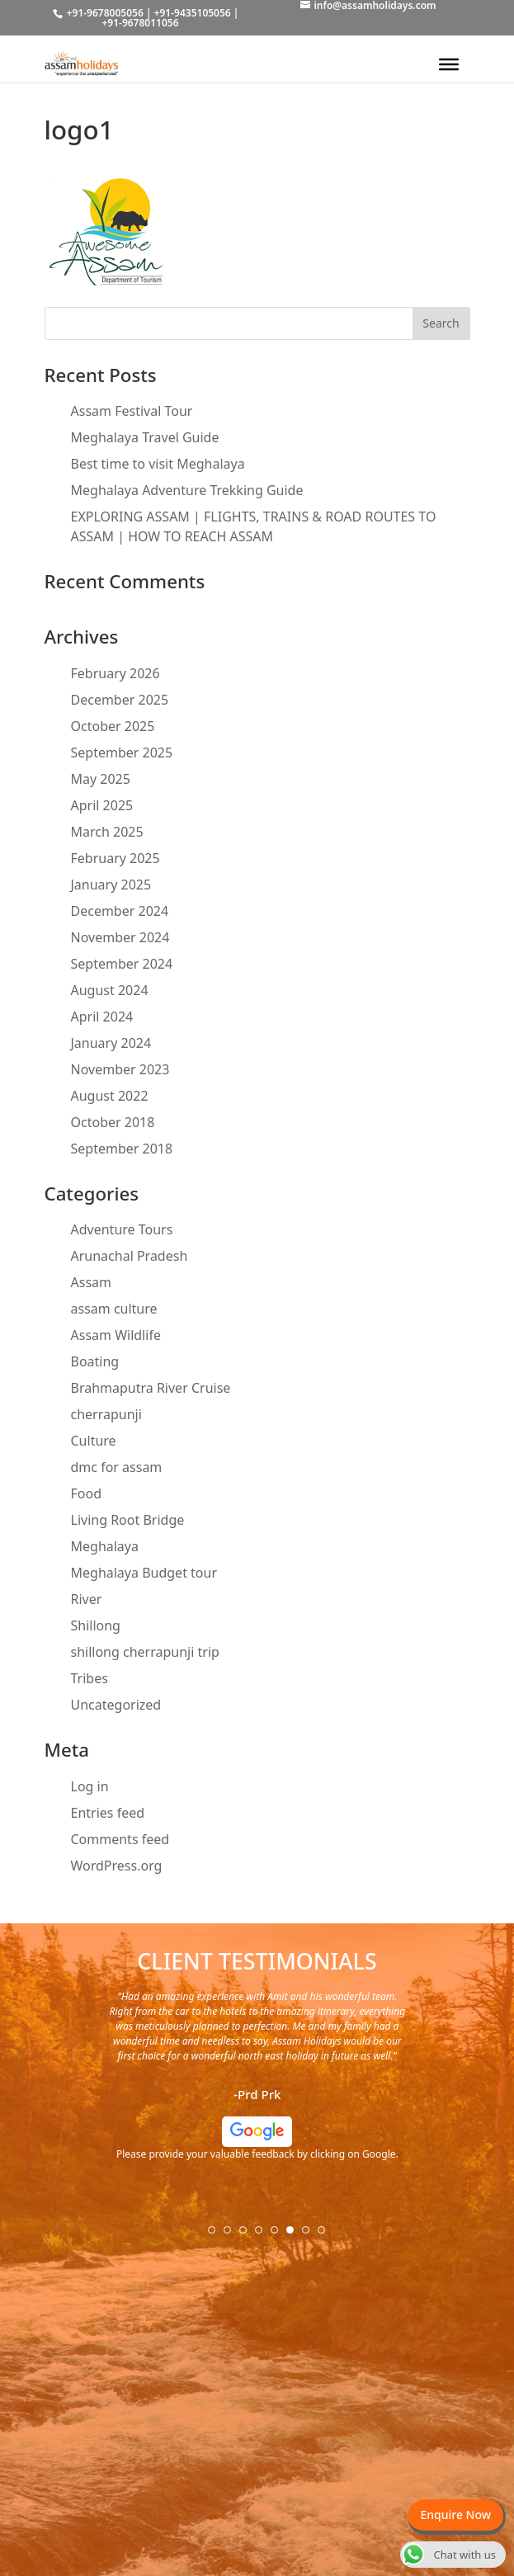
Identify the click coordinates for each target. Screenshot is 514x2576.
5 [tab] (279, 2235)
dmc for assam (117, 1467)
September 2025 (122, 752)
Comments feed (120, 1839)
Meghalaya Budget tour (144, 1573)
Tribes (89, 1678)
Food (86, 1493)
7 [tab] (311, 2235)
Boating (95, 1361)
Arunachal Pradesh (129, 1256)
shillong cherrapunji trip (145, 1652)
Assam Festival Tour (132, 411)
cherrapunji (106, 1414)
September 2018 (122, 1148)
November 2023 (120, 1069)
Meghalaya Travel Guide (145, 437)
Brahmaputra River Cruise (151, 1388)
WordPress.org (117, 1866)
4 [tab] (264, 2235)
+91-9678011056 (139, 23)
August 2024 (110, 990)
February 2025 (115, 858)
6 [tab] (295, 2235)
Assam (91, 1282)
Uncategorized (116, 1705)
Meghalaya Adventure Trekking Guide (187, 490)
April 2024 (102, 1016)
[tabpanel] (257, 2081)
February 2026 (115, 673)
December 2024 (120, 911)
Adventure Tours (122, 1229)
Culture (93, 1441)
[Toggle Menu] (449, 63)
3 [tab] (248, 2235)
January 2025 (111, 884)
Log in (90, 1786)
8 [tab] (326, 2235)
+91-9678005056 (105, 13)
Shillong (95, 1625)
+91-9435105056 (192, 13)
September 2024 (122, 964)
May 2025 (100, 779)
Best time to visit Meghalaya (158, 464)
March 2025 (107, 832)
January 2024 (111, 1043)
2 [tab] (232, 2235)
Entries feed (108, 1813)
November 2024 (120, 937)
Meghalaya (105, 1546)
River (86, 1599)
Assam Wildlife (116, 1335)
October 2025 (113, 726)
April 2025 (102, 805)
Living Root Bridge (128, 1520)
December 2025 (120, 700)
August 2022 (110, 1096)
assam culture (114, 1309)
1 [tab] (217, 2235)
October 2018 (113, 1122)
